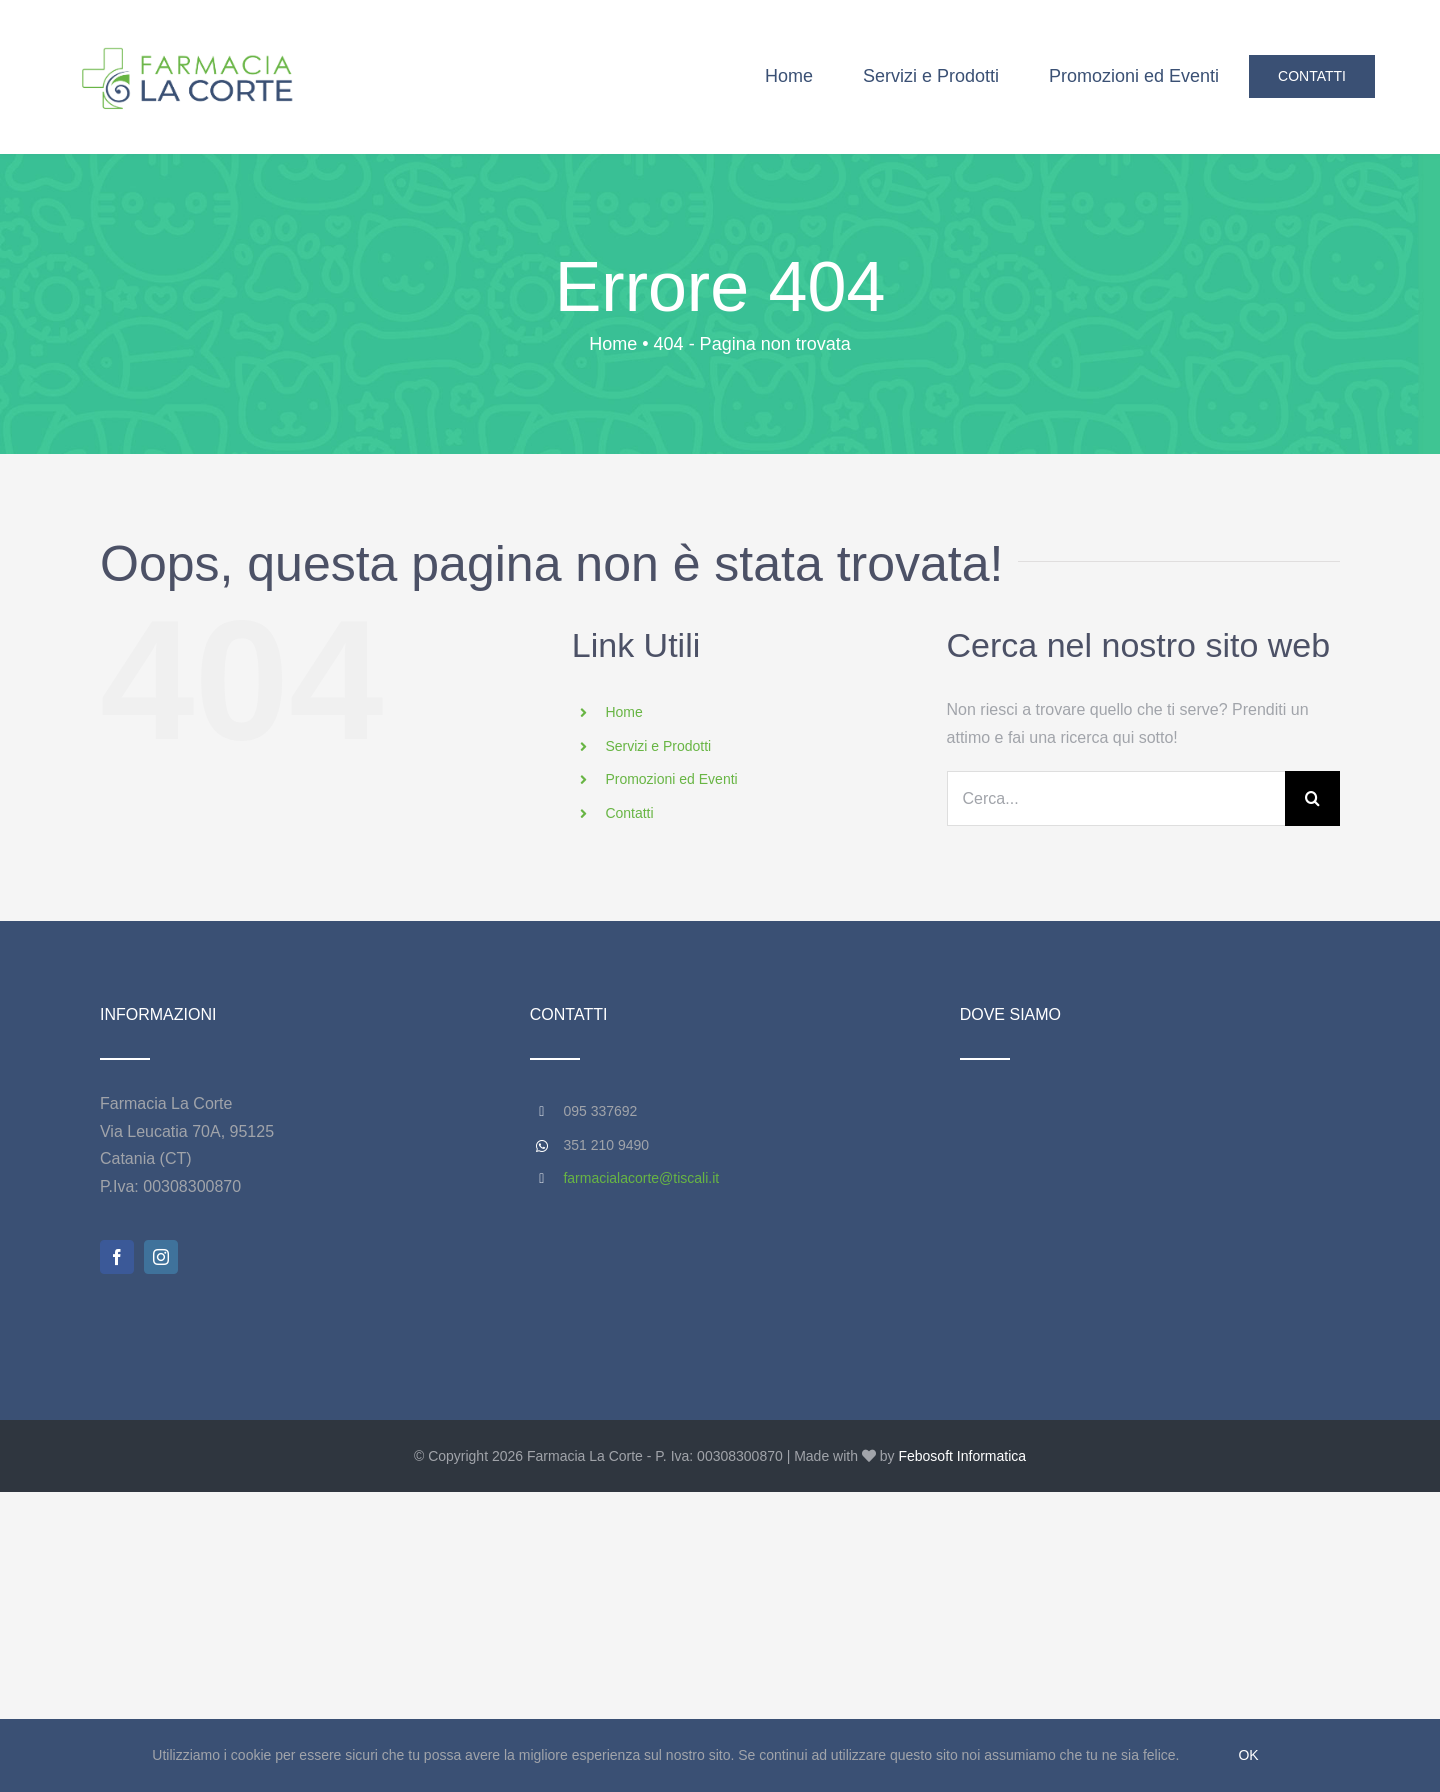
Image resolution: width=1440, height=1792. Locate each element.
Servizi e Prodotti (658, 746)
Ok (1248, 1755)
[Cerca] (1312, 798)
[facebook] (117, 1257)
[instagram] (161, 1257)
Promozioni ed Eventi (671, 779)
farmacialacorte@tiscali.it (641, 1178)
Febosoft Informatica (962, 1456)
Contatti (629, 813)
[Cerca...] (1116, 798)
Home (623, 712)
